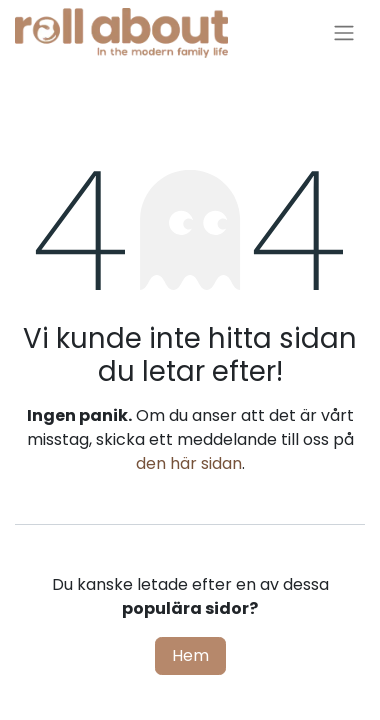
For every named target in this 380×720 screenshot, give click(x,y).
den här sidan (189, 463)
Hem (190, 655)
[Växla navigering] (344, 33)
